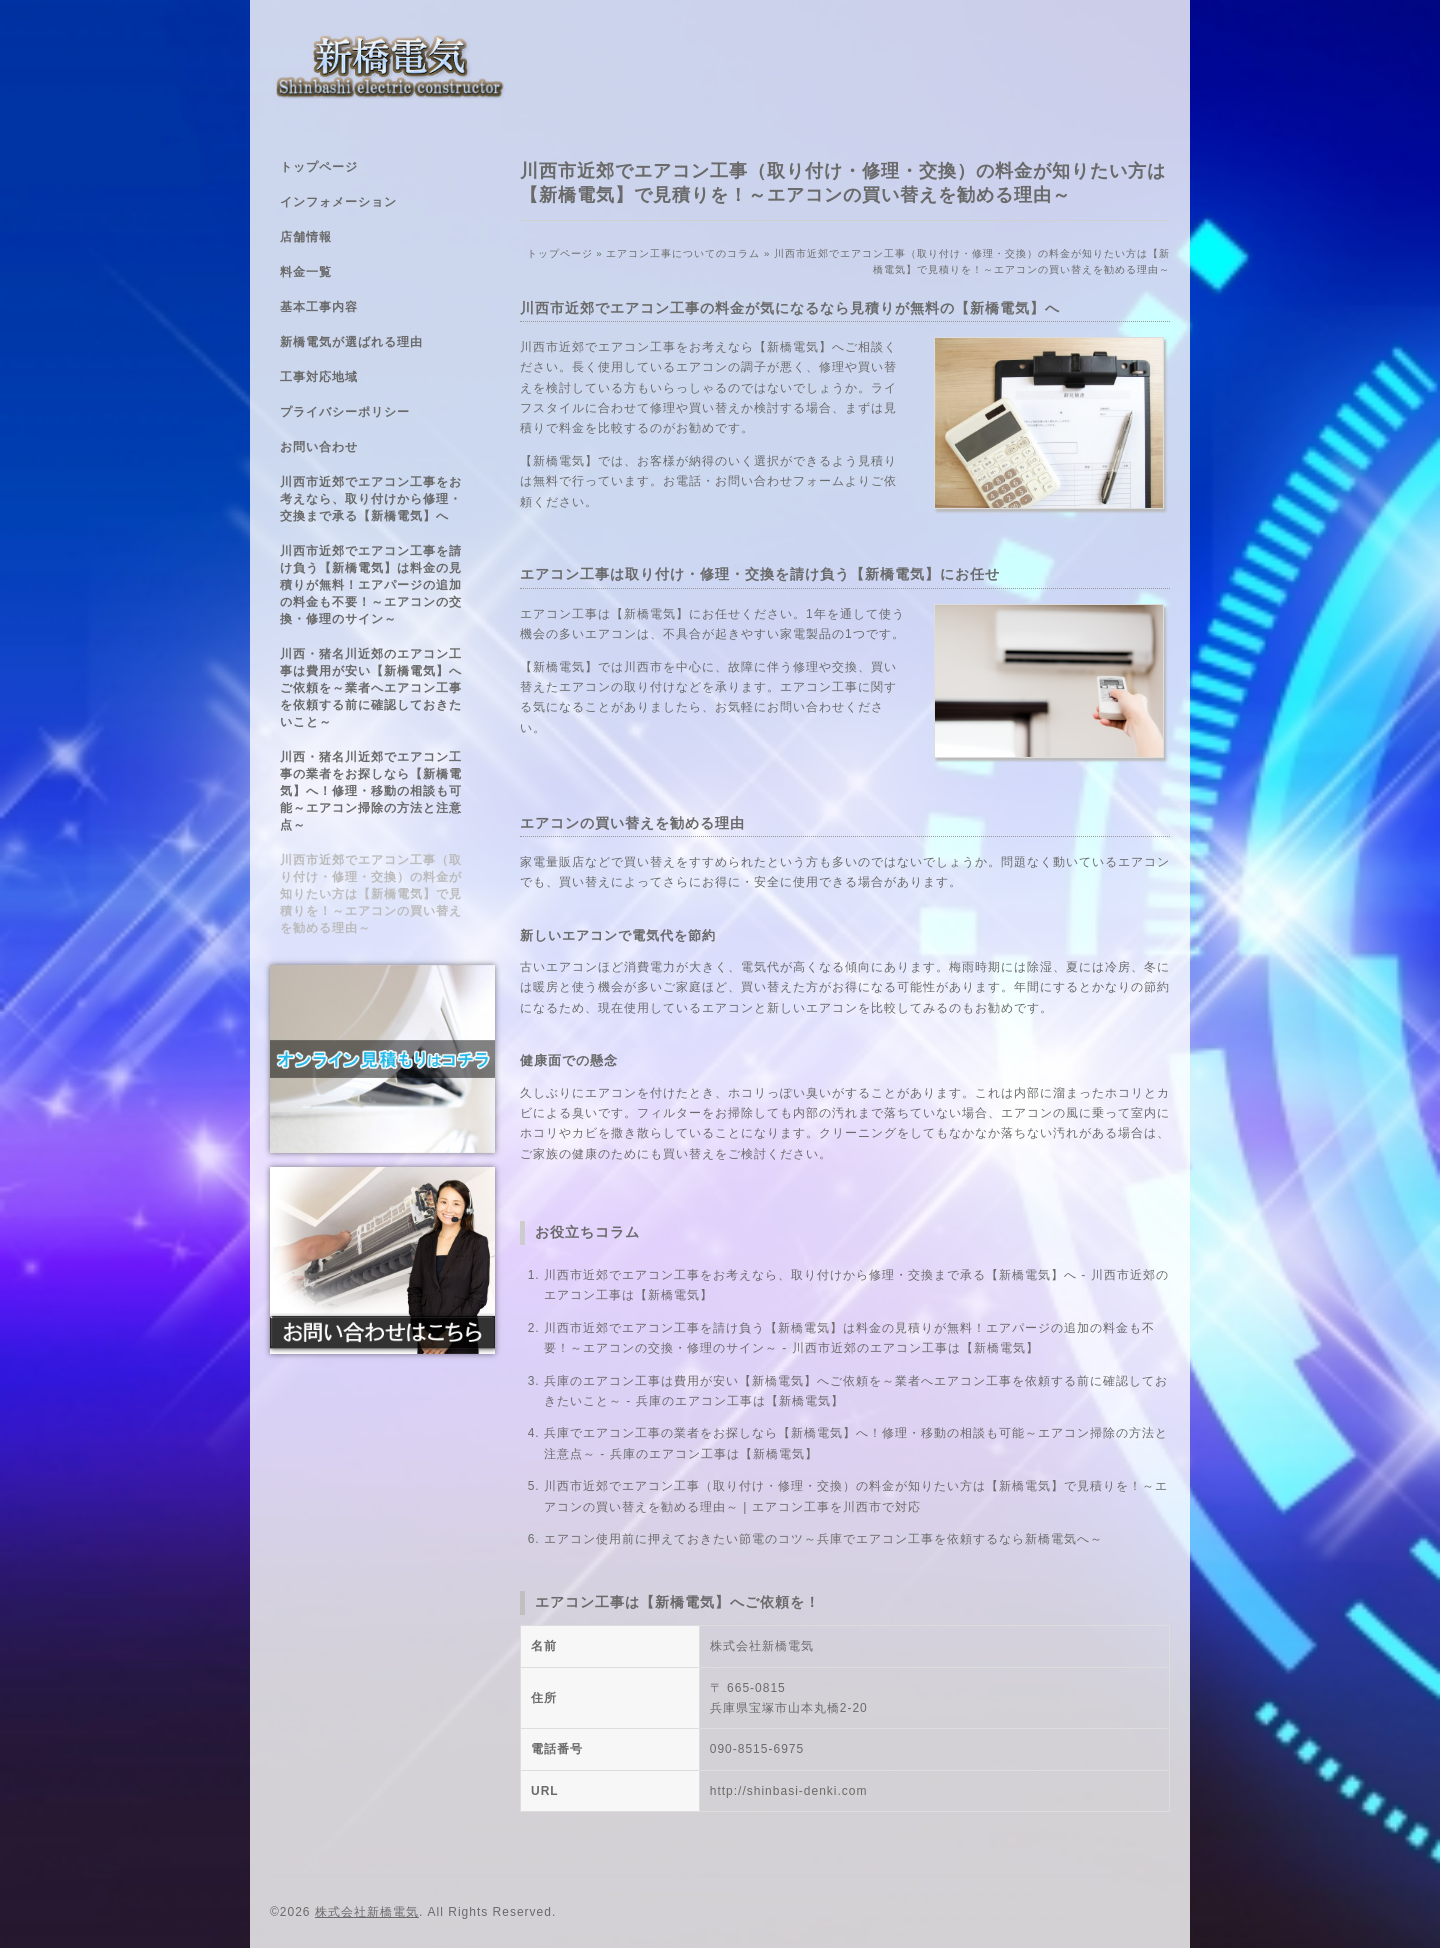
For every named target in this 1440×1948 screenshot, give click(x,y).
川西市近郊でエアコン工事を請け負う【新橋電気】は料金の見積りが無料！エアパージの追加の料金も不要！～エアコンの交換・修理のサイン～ (371, 585)
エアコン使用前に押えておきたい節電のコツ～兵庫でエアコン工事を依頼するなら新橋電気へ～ (823, 1539)
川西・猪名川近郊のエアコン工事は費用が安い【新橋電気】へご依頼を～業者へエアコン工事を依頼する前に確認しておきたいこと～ (371, 688)
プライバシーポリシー (345, 412)
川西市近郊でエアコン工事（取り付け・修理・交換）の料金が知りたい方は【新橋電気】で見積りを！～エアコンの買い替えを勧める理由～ (371, 894)
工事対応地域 (319, 377)
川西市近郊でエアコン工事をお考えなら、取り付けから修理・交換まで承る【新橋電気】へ (371, 499)
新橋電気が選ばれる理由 (351, 342)
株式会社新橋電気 (367, 1912)
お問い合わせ (319, 447)
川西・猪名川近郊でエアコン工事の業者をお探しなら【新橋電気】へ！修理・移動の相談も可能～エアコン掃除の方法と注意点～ (371, 791)
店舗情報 (306, 237)
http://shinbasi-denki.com (789, 1791)
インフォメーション (338, 202)
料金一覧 (306, 272)
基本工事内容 (319, 307)
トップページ (319, 167)
